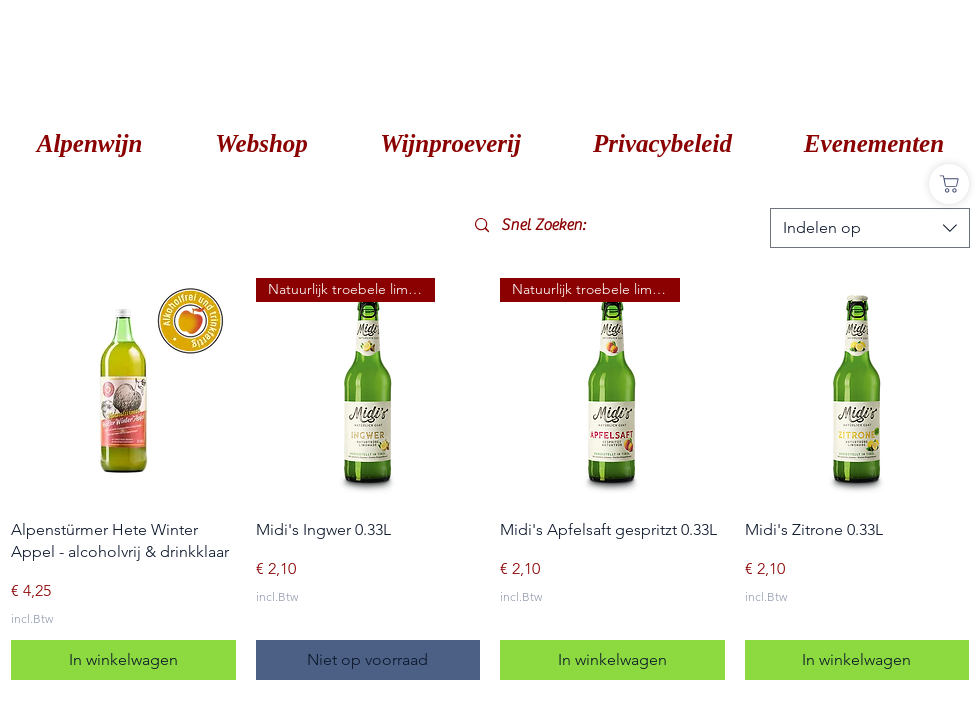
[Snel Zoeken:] (612, 225)
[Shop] (949, 184)
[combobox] (870, 228)
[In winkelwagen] (123, 660)
